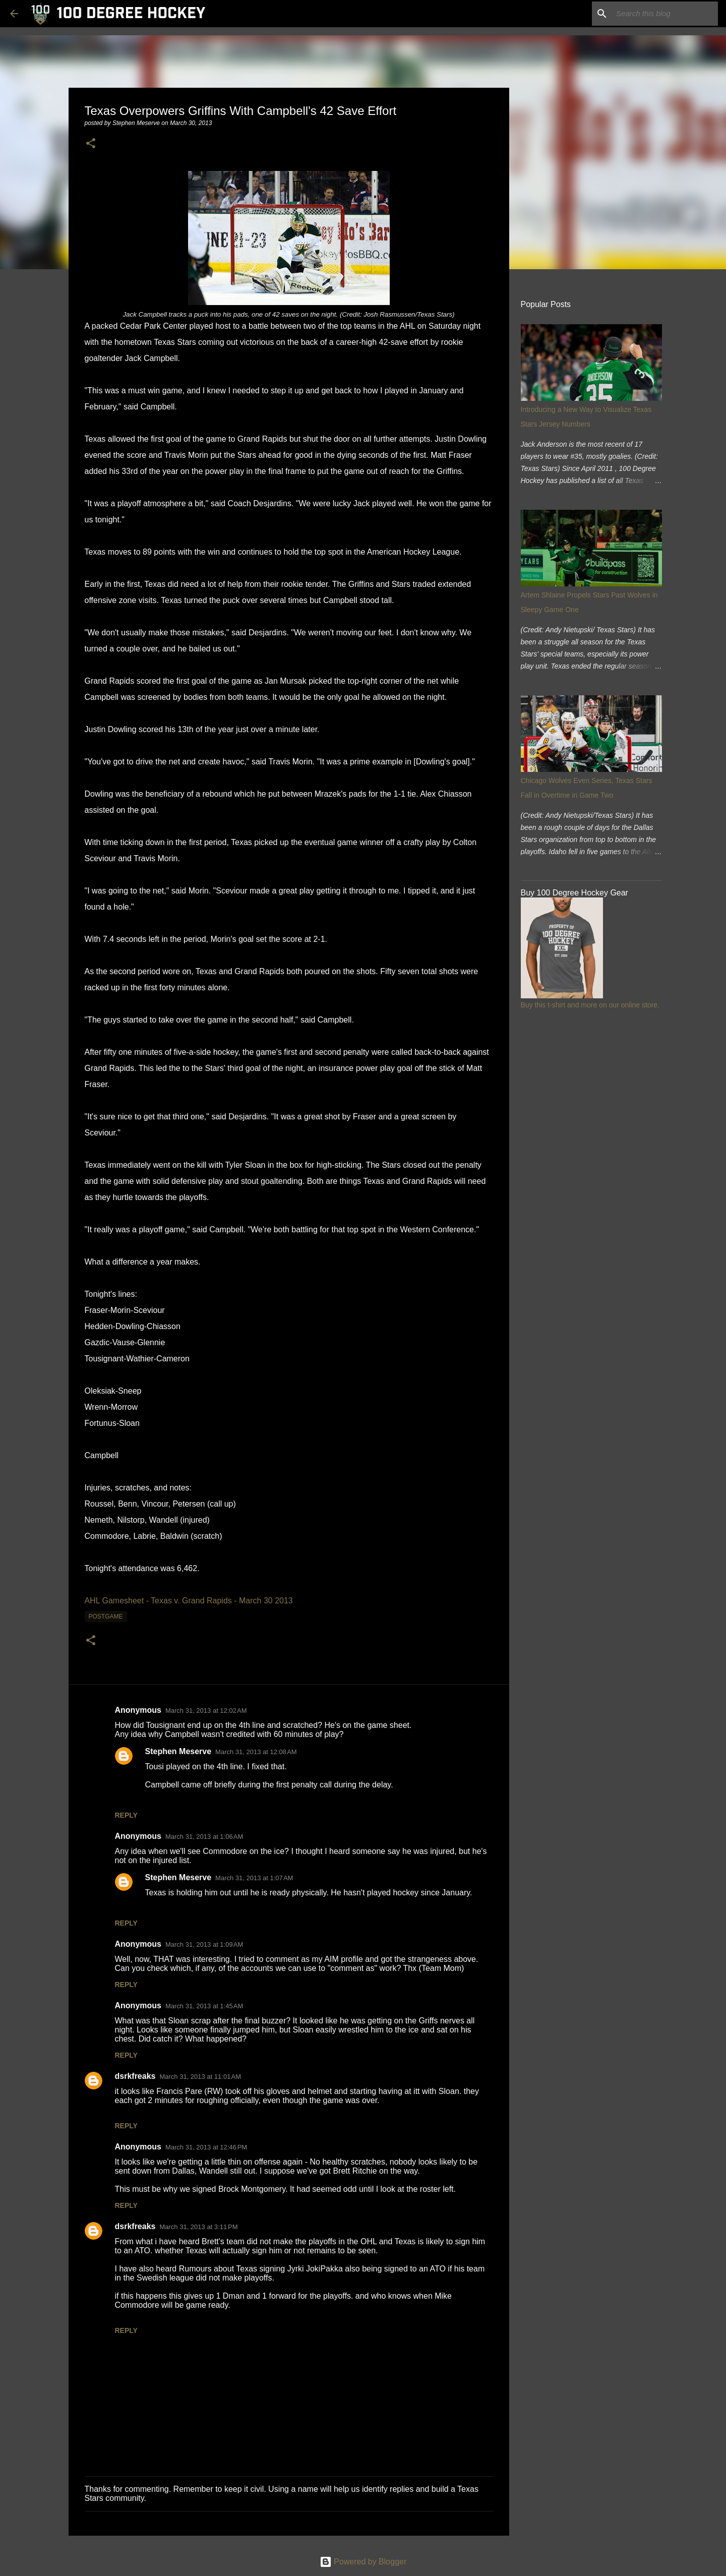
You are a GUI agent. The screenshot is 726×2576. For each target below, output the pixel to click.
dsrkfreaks (135, 2076)
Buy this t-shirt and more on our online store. (590, 1005)
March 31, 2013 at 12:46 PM (206, 2147)
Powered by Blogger (363, 2561)
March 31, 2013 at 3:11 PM (198, 2227)
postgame (106, 1616)
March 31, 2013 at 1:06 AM (204, 1836)
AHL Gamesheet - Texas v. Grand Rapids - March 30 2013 (189, 1600)
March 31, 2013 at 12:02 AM (206, 1710)
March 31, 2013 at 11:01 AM (200, 2076)
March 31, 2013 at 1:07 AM (254, 1878)
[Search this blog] (665, 14)
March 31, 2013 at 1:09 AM (204, 1944)
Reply (126, 1815)
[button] (91, 144)
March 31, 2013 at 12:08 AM (256, 1752)
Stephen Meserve (178, 1751)
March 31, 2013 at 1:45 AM (204, 2006)
